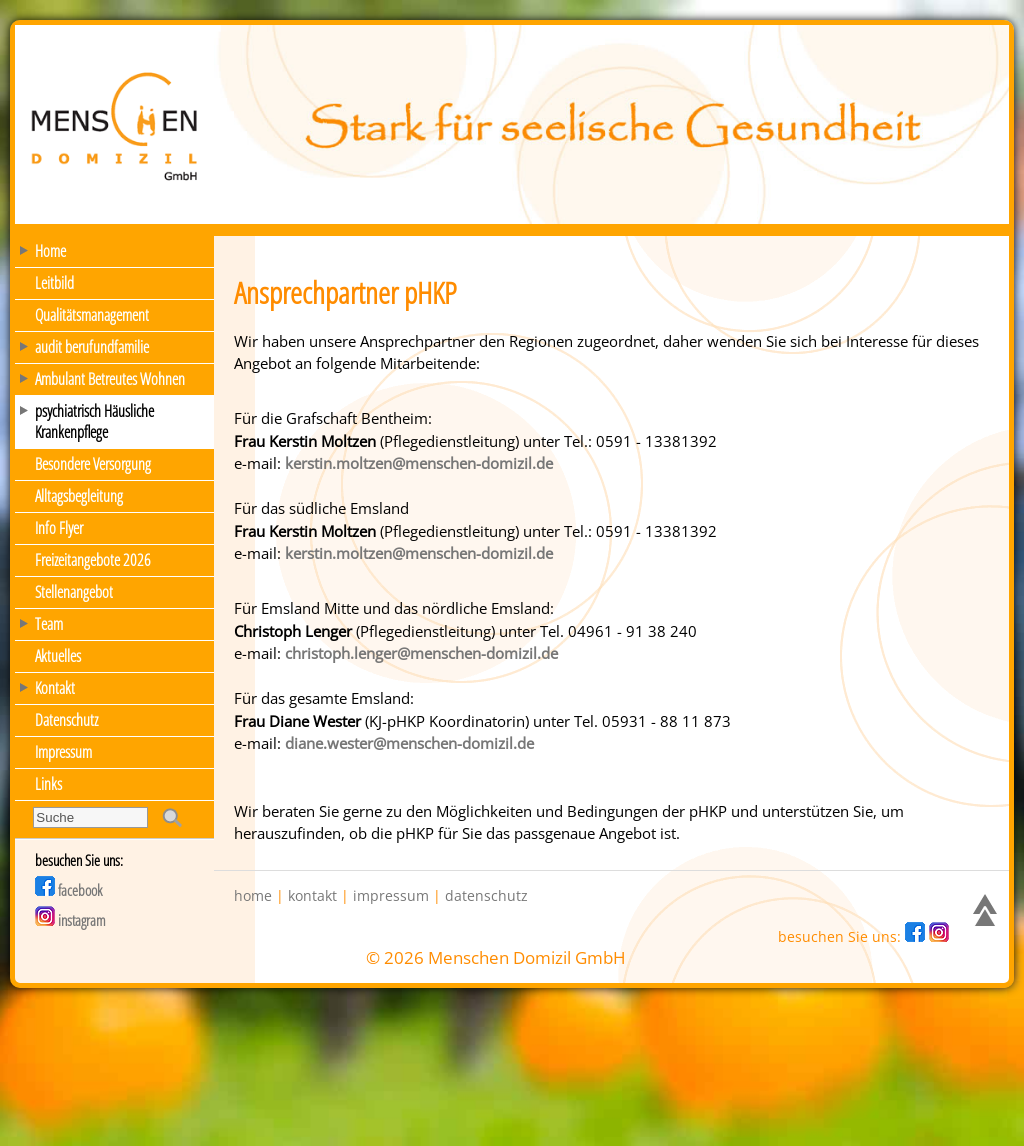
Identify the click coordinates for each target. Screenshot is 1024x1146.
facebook (68, 890)
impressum (391, 896)
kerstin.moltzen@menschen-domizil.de (419, 463)
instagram (70, 920)
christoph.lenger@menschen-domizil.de (421, 653)
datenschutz (486, 896)
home (253, 896)
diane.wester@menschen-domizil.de (409, 743)
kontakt (312, 896)
